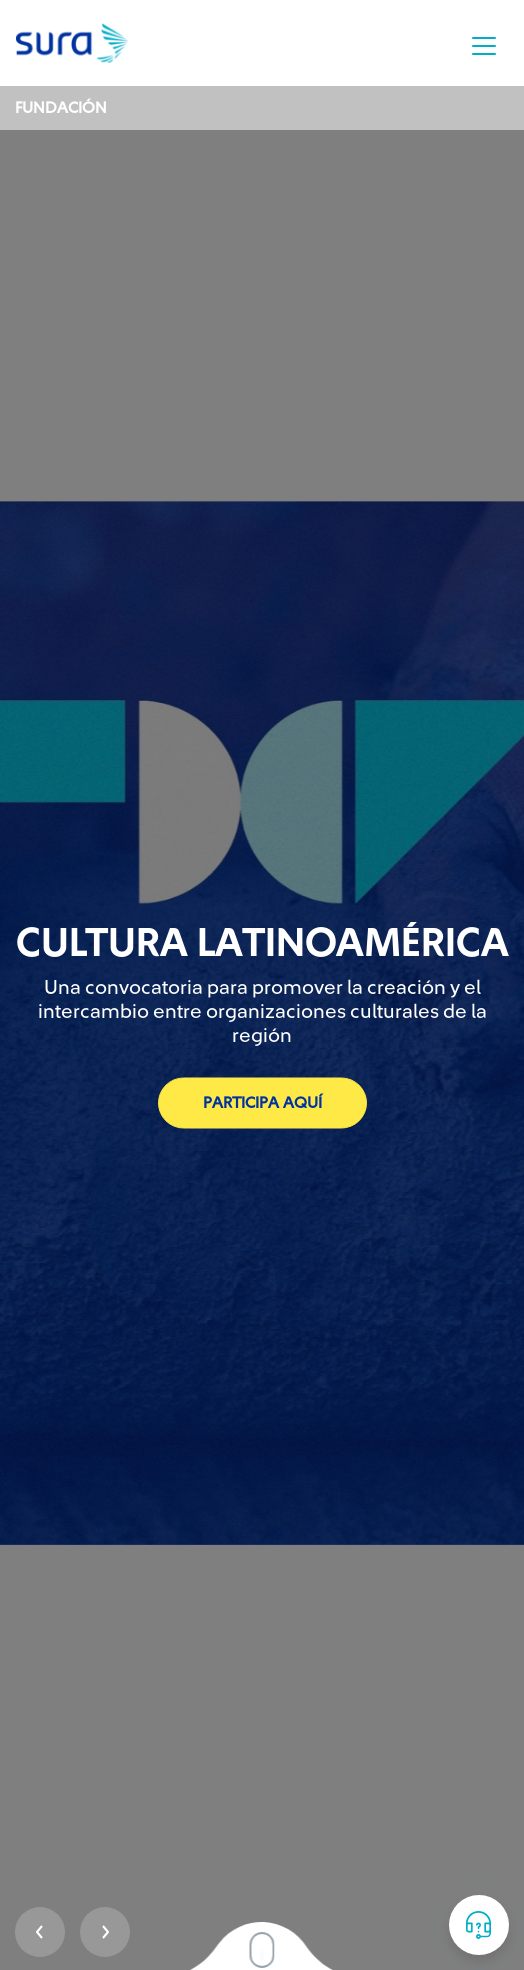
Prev (40, 1932)
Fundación (61, 108)
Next (105, 1932)
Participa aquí (262, 1103)
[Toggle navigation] (484, 46)
